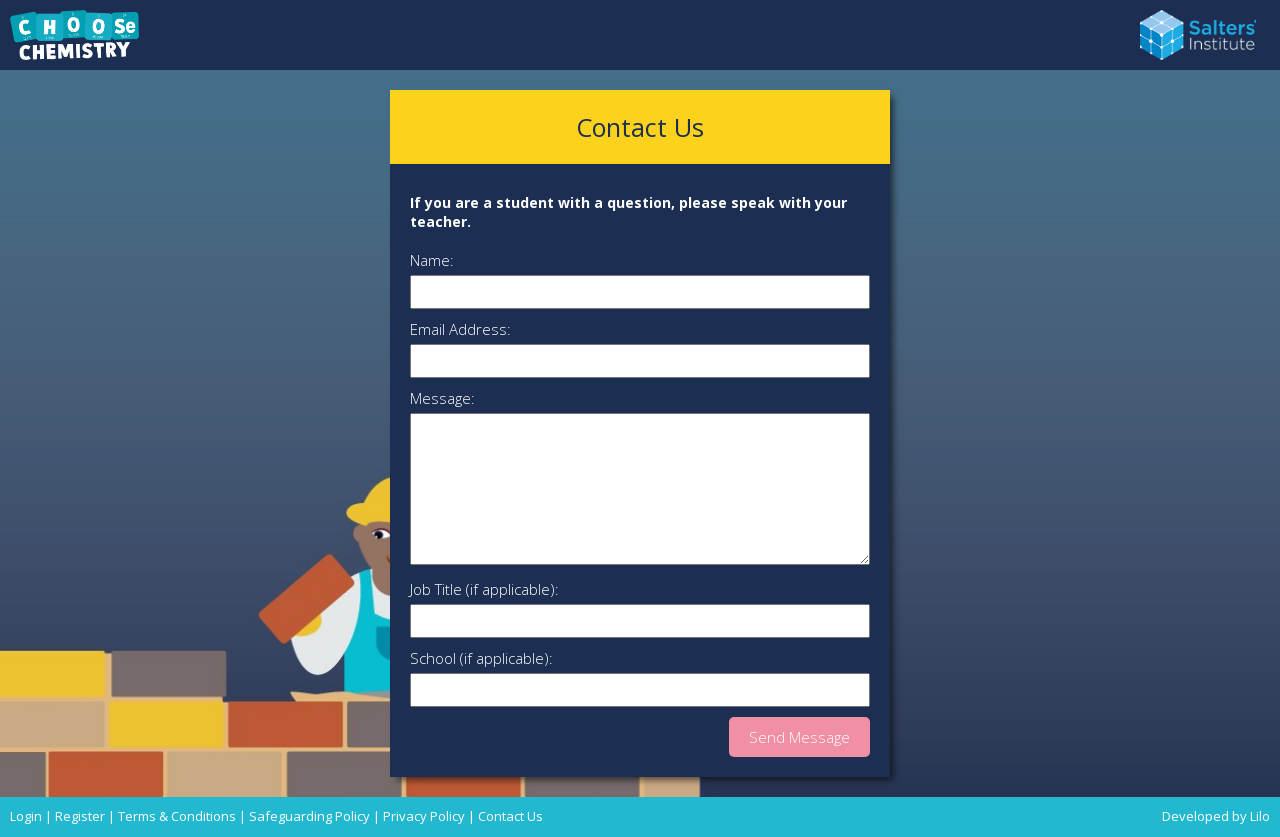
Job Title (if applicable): (484, 589)
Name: (432, 260)
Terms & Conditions (177, 816)
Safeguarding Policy (309, 816)
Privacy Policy (424, 816)
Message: (442, 398)
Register (80, 816)
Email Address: (460, 329)
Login (26, 816)
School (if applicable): (481, 658)
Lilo (1260, 816)
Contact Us (510, 816)
